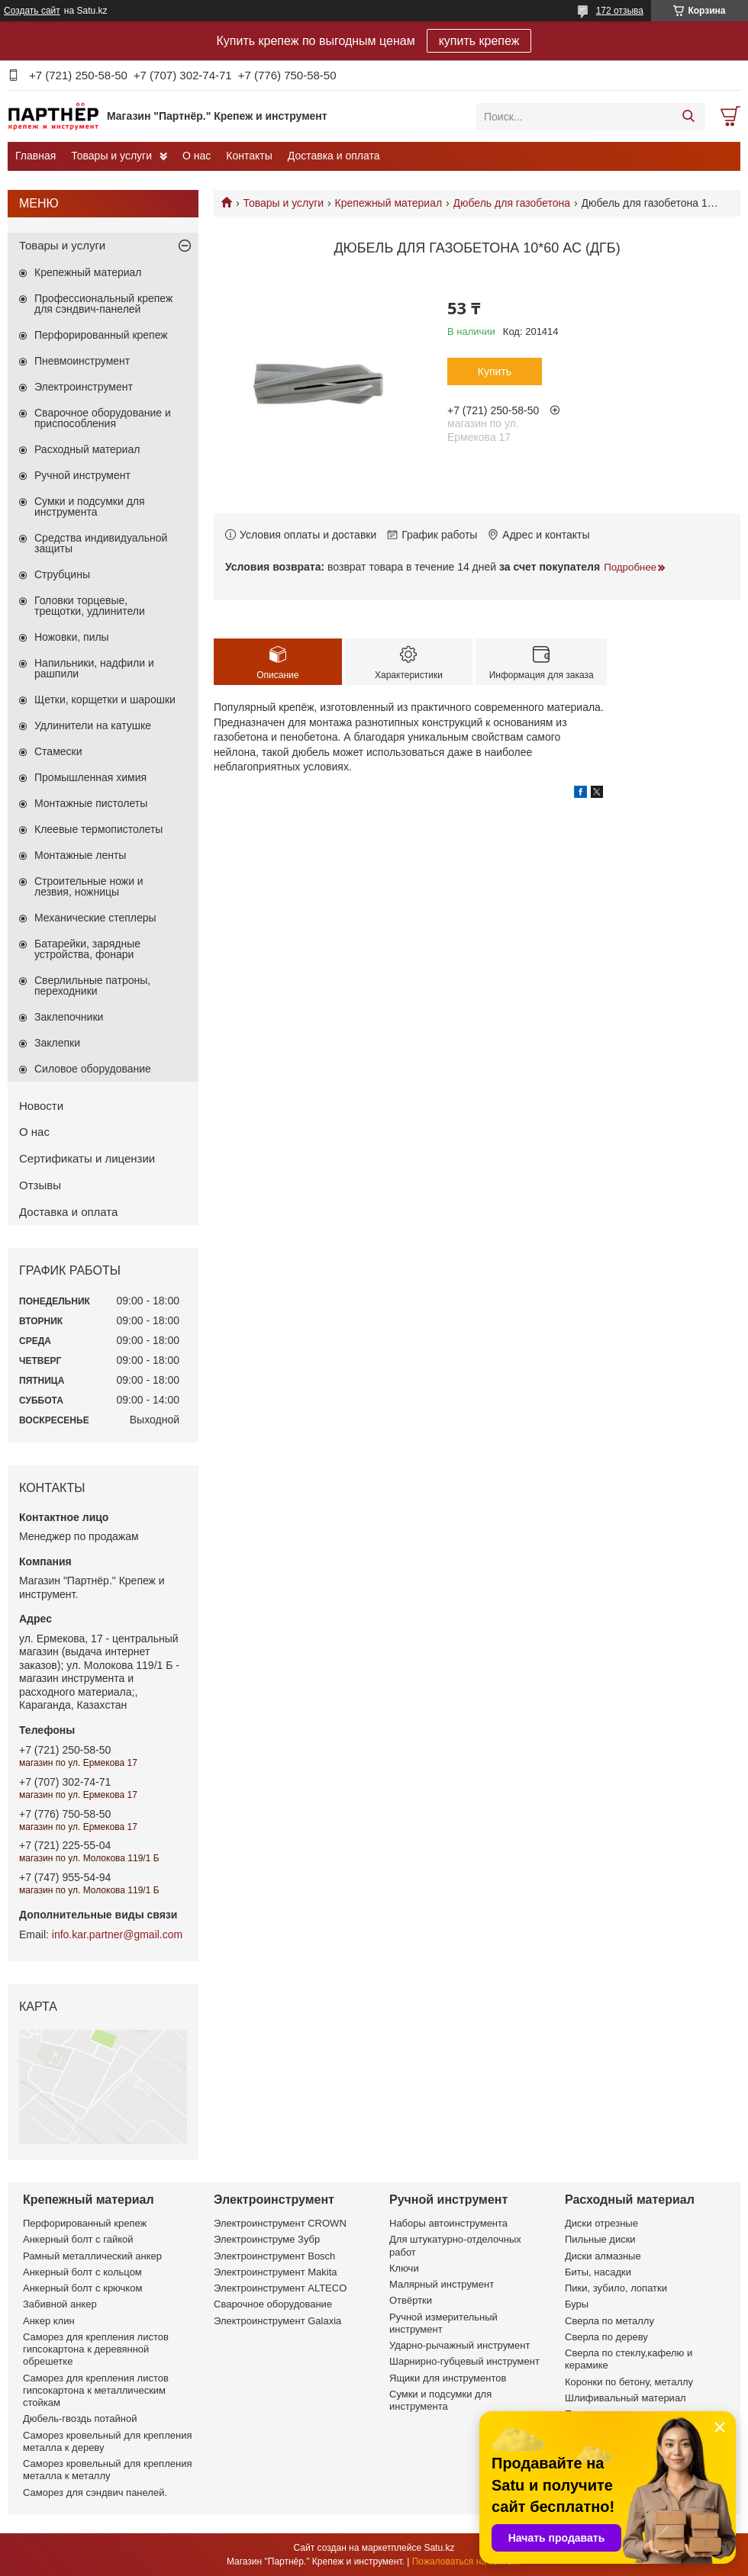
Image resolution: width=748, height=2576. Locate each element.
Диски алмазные (603, 2256)
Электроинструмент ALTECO (280, 2288)
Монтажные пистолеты (90, 803)
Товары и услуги (111, 156)
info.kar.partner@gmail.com (117, 1934)
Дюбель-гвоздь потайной (80, 2418)
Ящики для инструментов (447, 2378)
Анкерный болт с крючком (82, 2288)
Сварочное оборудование (273, 2304)
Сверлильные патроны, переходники (92, 985)
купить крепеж (479, 40)
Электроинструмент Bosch (274, 2256)
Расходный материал (87, 449)
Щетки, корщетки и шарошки (105, 699)
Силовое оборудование (92, 1069)
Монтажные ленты (80, 855)
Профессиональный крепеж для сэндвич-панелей (103, 303)
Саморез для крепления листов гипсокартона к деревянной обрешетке (96, 2349)
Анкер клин (49, 2321)
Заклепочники (68, 1017)
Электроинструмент (83, 387)
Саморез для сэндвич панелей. (95, 2492)
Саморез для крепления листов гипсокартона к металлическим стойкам (96, 2390)
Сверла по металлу (609, 2321)
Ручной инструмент (82, 475)
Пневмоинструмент (82, 361)
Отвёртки (410, 2300)
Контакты (249, 156)
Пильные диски (600, 2239)
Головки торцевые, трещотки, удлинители (89, 605)
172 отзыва (619, 10)
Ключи (404, 2268)
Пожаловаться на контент (466, 2561)
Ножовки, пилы (71, 637)
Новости (41, 1105)
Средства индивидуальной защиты (100, 543)
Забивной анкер (60, 2304)
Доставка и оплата (334, 156)
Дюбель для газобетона (512, 203)
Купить (494, 371)
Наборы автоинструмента (448, 2223)
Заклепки (57, 1043)
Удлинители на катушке (92, 725)
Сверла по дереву (606, 2337)
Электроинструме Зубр (267, 2239)
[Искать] (688, 116)
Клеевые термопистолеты (98, 829)
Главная (35, 156)
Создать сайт (32, 10)
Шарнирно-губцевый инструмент (464, 2361)
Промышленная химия (90, 777)
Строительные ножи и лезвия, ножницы (88, 886)
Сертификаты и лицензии (87, 1158)
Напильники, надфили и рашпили (94, 668)
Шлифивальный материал (625, 2398)
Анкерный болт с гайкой (78, 2239)
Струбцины (62, 574)
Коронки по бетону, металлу (629, 2382)
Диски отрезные (601, 2223)
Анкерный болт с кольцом (82, 2272)
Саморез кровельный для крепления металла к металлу (107, 2469)
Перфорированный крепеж (101, 335)
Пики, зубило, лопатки (616, 2288)
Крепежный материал (389, 203)
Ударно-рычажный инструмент (459, 2345)
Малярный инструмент (441, 2284)
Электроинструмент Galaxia (277, 2321)
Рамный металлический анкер (92, 2256)
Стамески (58, 751)
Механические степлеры (95, 918)
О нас (196, 156)
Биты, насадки (598, 2272)
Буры (576, 2304)
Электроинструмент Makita (275, 2272)
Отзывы (40, 1185)
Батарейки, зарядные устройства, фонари (87, 948)
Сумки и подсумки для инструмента (89, 506)
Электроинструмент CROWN (280, 2223)
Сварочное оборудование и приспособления (102, 418)
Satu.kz (439, 2547)
